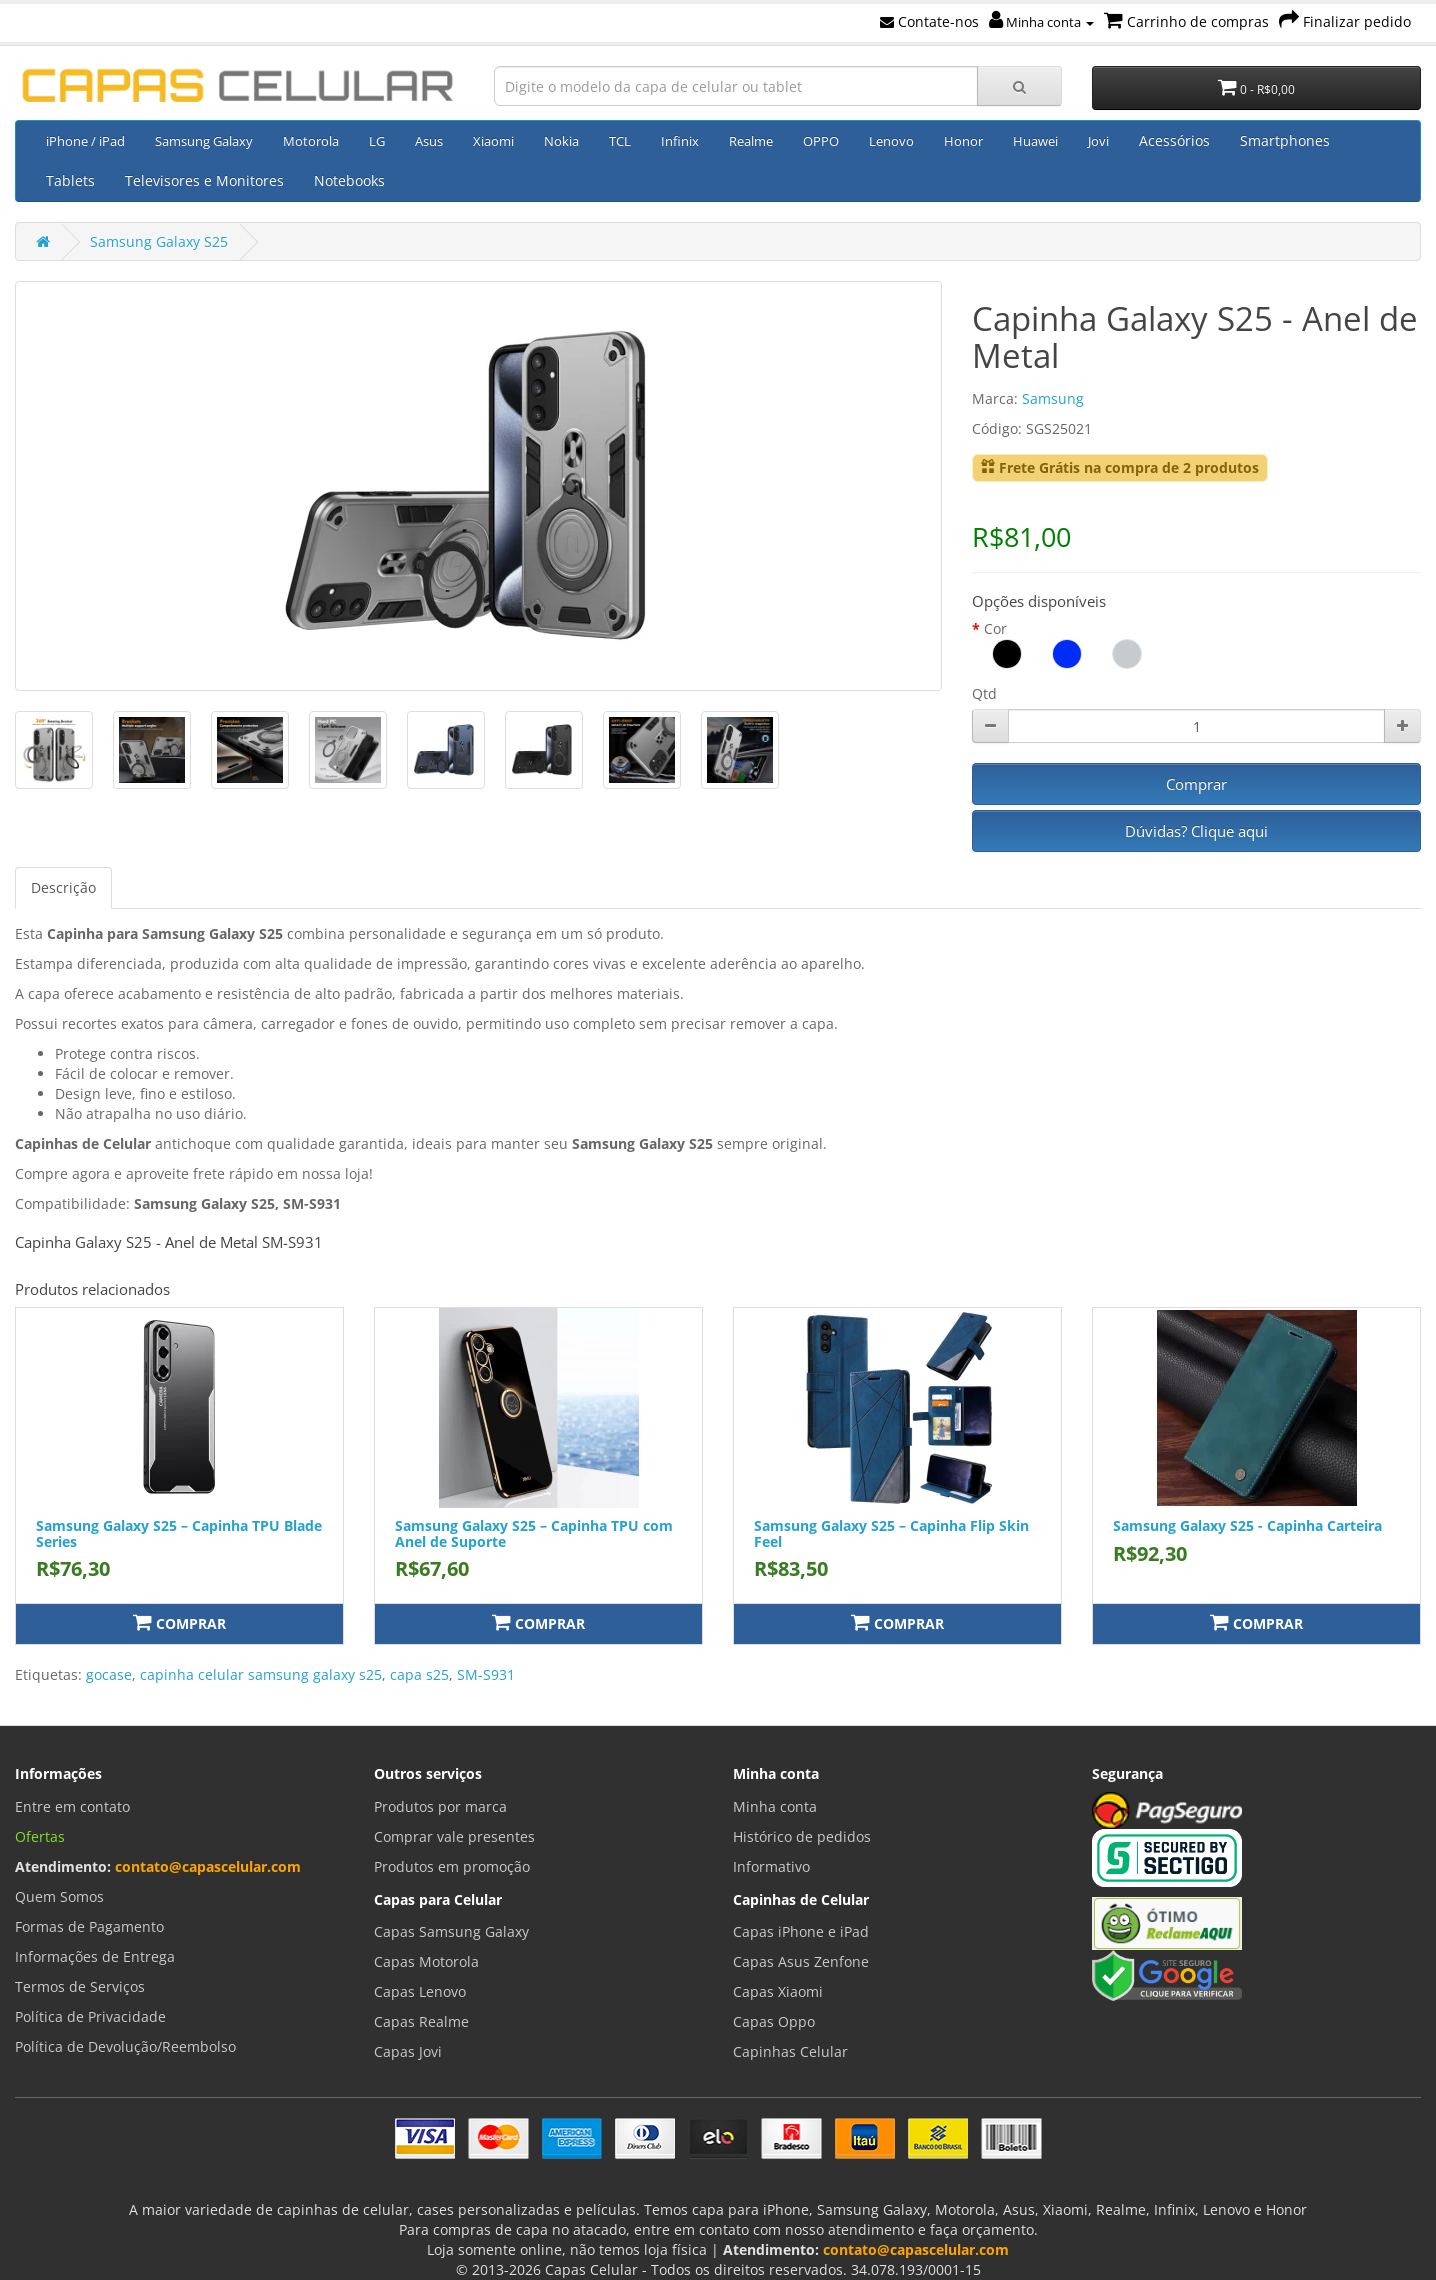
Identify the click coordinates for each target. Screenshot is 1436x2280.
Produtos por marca (440, 1806)
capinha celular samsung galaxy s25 (261, 1674)
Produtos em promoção (452, 1866)
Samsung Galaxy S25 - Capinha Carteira (1247, 1525)
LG (377, 141)
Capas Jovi (408, 2051)
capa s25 (419, 1674)
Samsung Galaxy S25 (159, 241)
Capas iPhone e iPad (801, 1931)
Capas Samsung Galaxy (451, 1931)
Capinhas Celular (790, 2051)
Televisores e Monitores (204, 180)
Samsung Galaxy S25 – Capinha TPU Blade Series (179, 1533)
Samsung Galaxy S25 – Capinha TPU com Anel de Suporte (534, 1533)
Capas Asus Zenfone (801, 1961)
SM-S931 (486, 1674)
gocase (109, 1674)
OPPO (821, 141)
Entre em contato (72, 1806)
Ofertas (40, 1836)
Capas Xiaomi (778, 1991)
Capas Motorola (426, 1961)
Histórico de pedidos (802, 1836)
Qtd (984, 693)
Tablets (70, 180)
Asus (429, 141)
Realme (751, 141)
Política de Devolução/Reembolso (125, 2046)
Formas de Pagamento (89, 1926)
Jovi (1098, 141)
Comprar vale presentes (454, 1836)
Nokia (561, 141)
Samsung (1053, 398)
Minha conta (1041, 22)
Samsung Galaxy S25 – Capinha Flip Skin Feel (891, 1533)
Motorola (311, 141)
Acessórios (1174, 140)
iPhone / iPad (85, 141)
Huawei (1035, 141)
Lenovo (891, 141)
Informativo (771, 1866)
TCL (620, 141)
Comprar (1196, 784)
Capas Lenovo (420, 1991)
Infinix (680, 141)
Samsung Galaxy (204, 141)
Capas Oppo (774, 2021)
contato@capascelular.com (208, 1866)
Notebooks (349, 180)
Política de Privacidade (90, 2016)
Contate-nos (929, 21)
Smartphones (1285, 140)
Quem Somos (59, 1896)
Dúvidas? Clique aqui (1196, 831)
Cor (995, 628)
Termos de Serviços (80, 1986)
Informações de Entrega (95, 1956)
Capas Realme (421, 2021)
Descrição (63, 887)
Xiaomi (493, 141)
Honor (963, 141)
